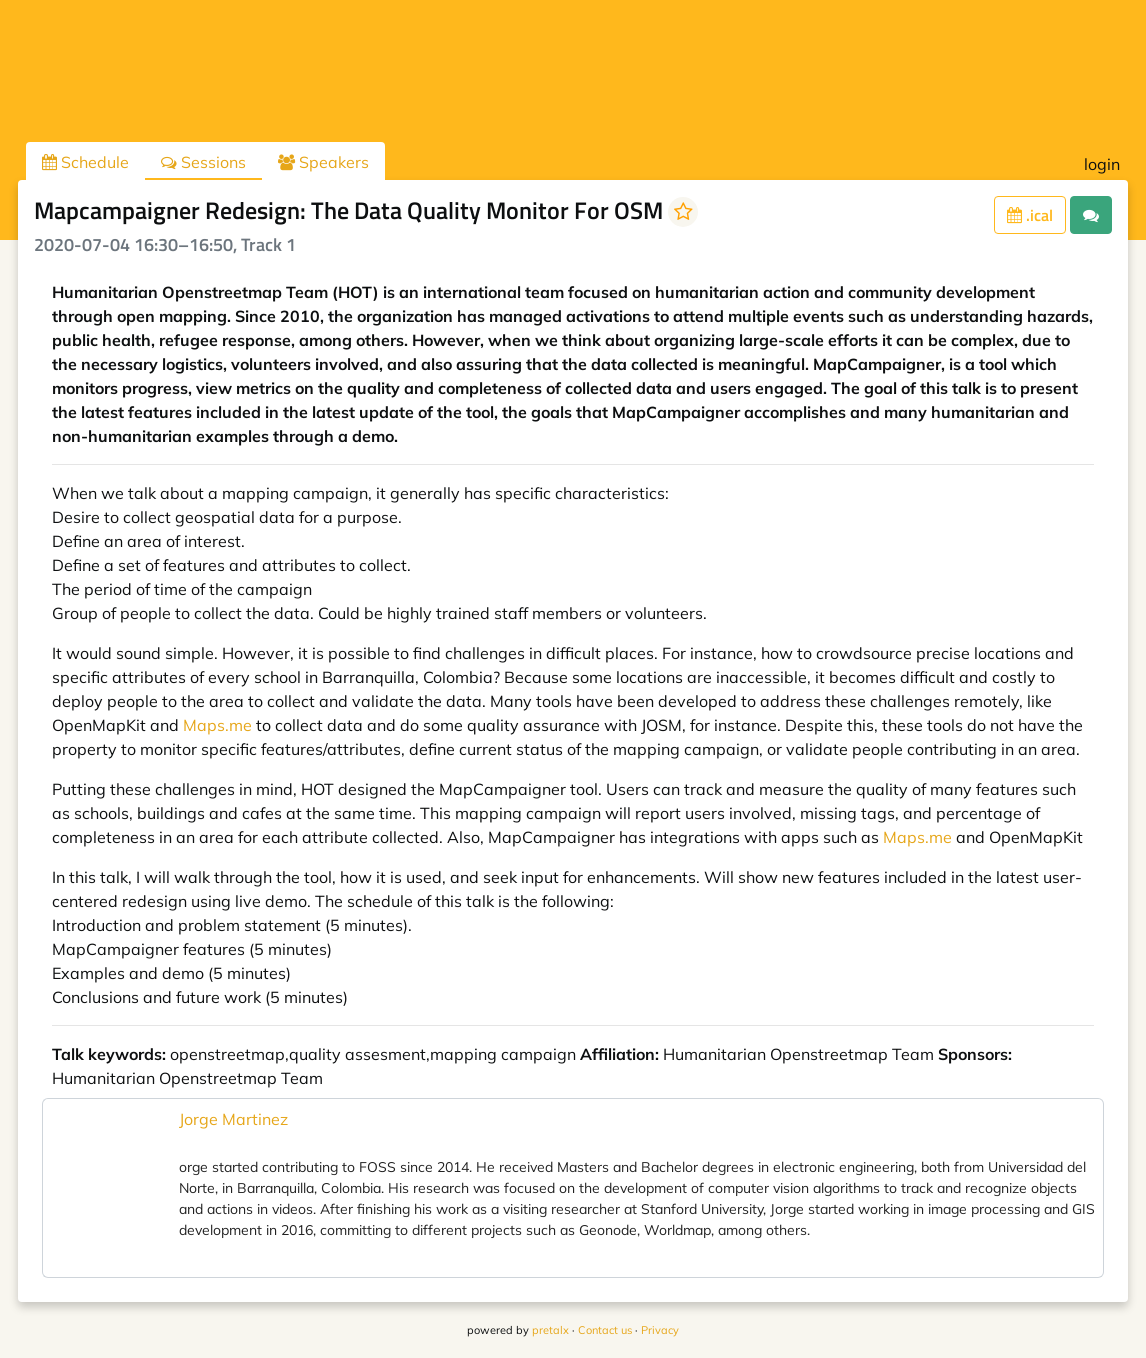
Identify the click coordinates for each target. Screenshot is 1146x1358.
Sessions (203, 162)
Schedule (85, 162)
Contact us (605, 1330)
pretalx (550, 1330)
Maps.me (217, 725)
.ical (1030, 215)
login (1102, 164)
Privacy (660, 1330)
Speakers (323, 162)
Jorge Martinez (233, 1119)
